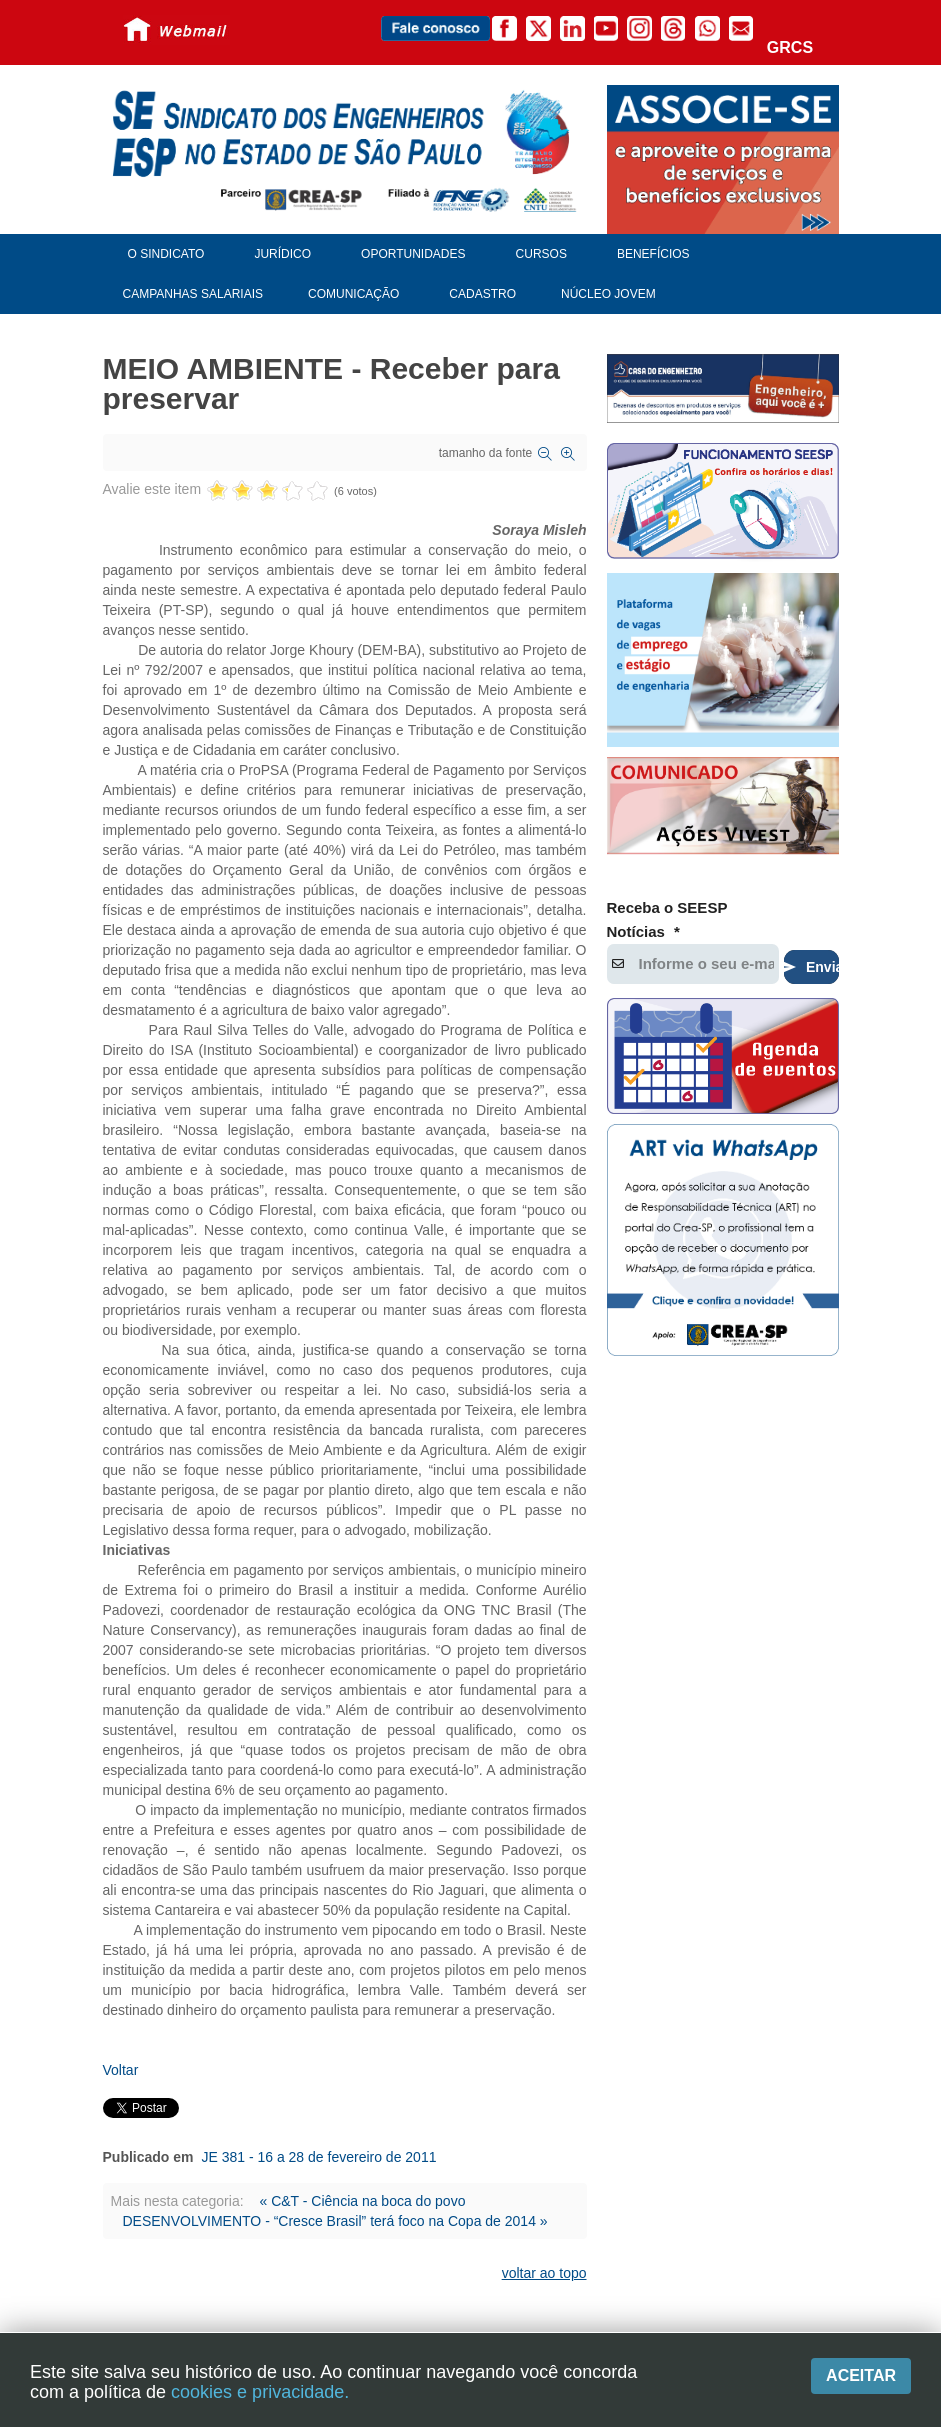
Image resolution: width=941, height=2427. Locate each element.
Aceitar (861, 2375)
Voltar (121, 2070)
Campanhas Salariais (193, 294)
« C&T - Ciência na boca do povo (362, 2201)
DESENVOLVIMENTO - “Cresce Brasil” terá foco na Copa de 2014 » (335, 2221)
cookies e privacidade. (260, 2392)
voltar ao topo (544, 2273)
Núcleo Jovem (608, 294)
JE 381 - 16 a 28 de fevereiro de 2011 (318, 2157)
